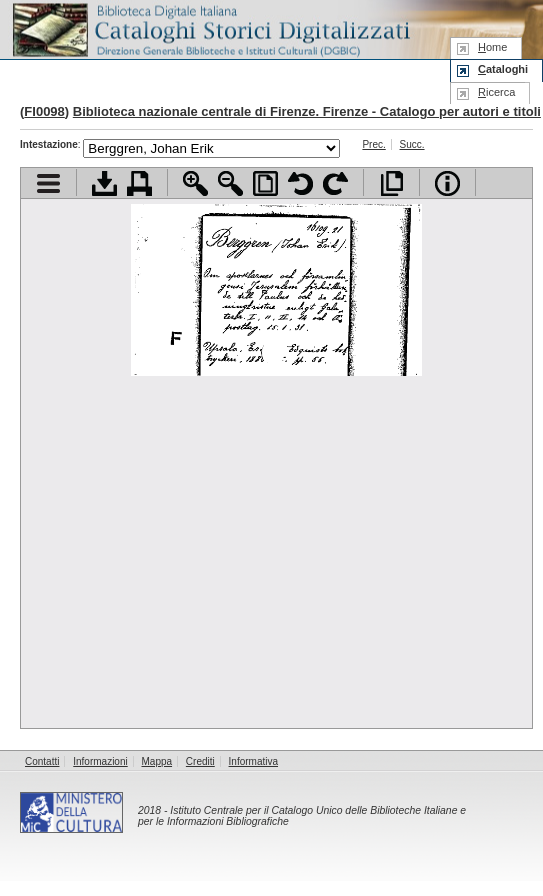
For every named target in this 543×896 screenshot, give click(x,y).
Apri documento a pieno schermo (391, 183)
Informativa (253, 761)
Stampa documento (139, 183)
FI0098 (44, 111)
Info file (447, 183)
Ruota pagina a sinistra (300, 183)
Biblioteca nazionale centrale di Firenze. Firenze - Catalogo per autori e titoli (307, 111)
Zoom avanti (195, 183)
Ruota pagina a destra (335, 183)
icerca (496, 92)
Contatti (42, 761)
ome (492, 47)
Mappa (157, 761)
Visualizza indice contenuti (48, 183)
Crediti (200, 761)
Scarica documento (104, 183)
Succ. (412, 144)
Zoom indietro (230, 183)
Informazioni (100, 761)
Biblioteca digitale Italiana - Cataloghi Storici (210, 28)
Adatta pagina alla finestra (265, 183)
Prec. (373, 144)
